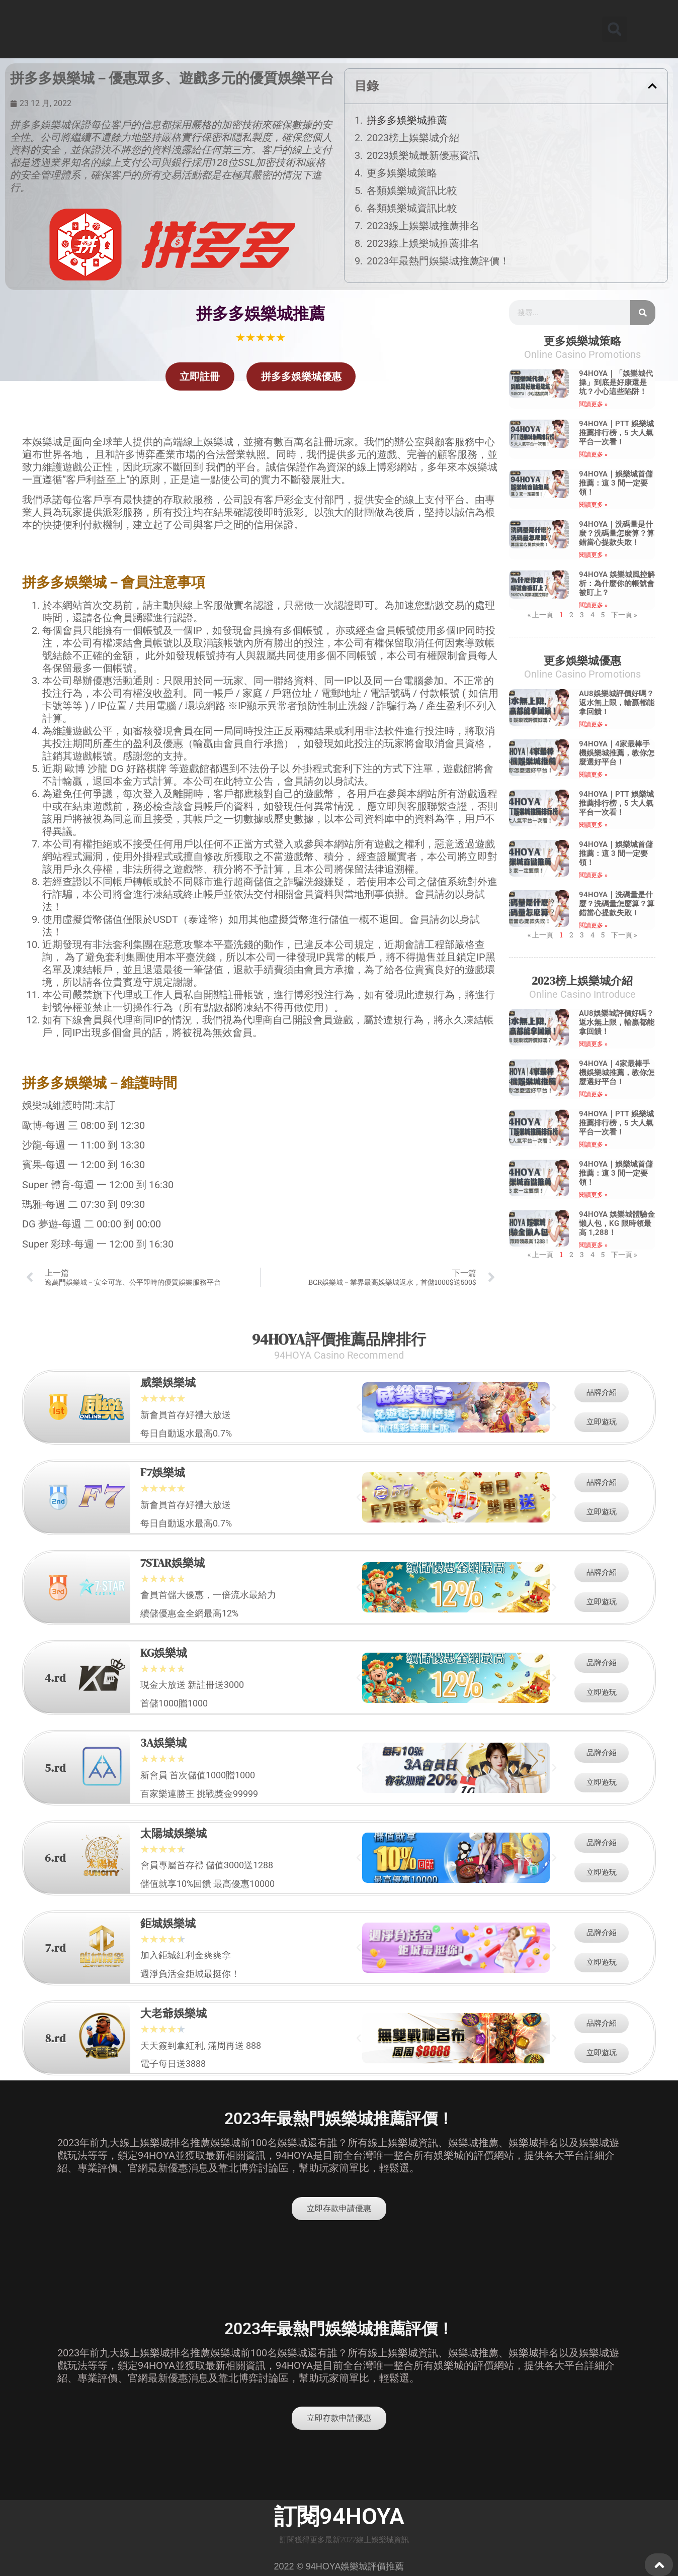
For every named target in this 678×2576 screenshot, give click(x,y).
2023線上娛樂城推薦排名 (423, 226)
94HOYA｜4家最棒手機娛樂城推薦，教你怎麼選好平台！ (616, 753)
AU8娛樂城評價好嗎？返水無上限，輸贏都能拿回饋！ (616, 702)
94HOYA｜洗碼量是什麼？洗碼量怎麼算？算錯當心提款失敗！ (616, 533)
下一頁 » (624, 614)
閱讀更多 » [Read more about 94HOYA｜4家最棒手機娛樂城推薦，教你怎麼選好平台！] (593, 774)
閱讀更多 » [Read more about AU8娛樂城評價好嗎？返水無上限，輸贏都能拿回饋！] (593, 724)
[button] (614, 29)
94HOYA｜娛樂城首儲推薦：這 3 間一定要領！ (616, 483)
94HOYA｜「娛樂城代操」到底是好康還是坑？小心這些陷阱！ (616, 382)
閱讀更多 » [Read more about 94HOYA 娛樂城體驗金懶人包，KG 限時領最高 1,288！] (593, 1245)
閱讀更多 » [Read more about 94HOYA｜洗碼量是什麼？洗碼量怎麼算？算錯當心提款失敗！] (593, 554)
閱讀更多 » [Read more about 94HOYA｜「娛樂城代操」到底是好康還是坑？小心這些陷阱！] (593, 404)
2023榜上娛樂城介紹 (413, 138)
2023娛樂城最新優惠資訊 (423, 155)
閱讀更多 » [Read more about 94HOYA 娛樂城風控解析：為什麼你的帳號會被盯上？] (593, 605)
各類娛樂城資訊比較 (412, 190)
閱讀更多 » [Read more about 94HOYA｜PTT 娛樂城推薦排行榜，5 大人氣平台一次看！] (593, 454)
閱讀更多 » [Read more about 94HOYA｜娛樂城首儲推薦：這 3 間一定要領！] (593, 504)
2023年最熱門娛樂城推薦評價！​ (438, 261)
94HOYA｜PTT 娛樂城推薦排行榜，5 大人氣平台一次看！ (616, 432)
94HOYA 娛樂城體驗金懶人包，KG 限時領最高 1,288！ (617, 1223)
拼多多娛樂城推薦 (407, 120)
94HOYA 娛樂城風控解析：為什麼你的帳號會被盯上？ (617, 583)
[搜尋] (642, 312)
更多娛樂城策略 (402, 173)
